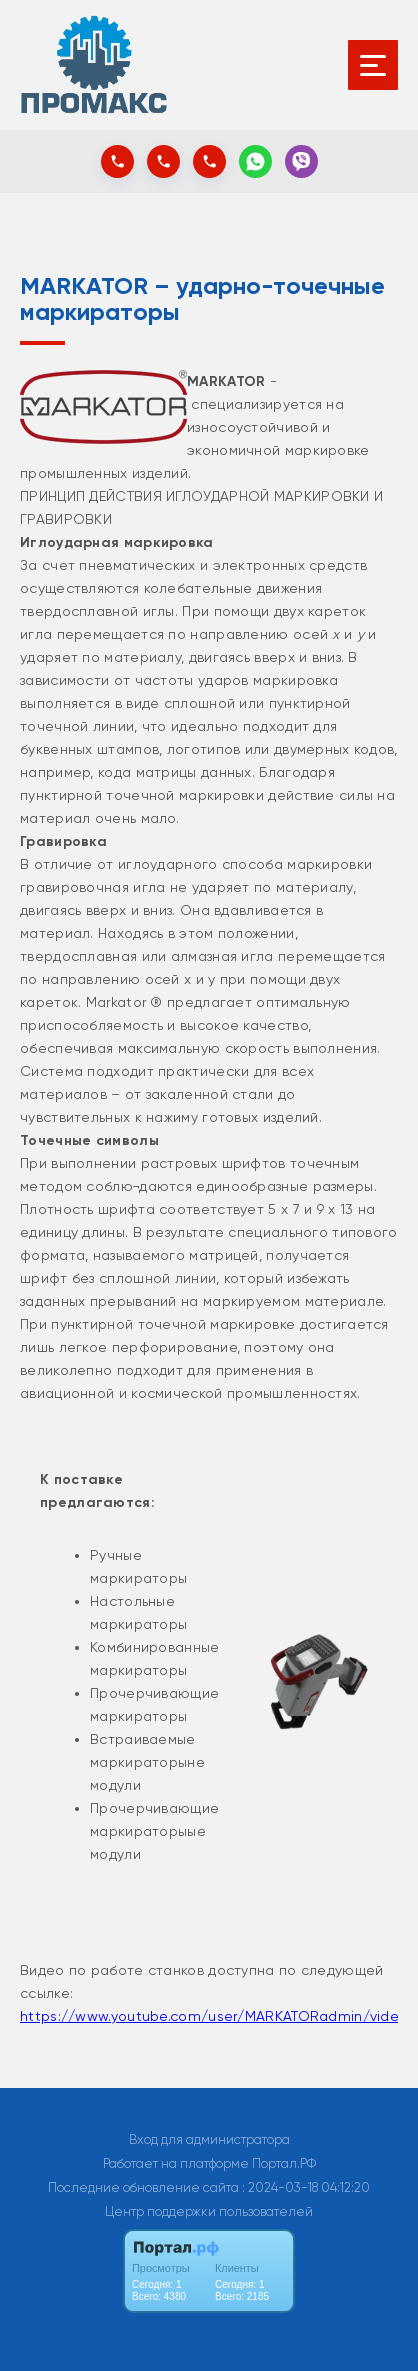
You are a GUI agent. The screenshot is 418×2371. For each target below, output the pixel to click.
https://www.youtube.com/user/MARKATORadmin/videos (218, 2016)
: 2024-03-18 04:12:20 (306, 2187)
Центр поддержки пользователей (209, 2211)
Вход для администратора (209, 2139)
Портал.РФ (284, 2163)
